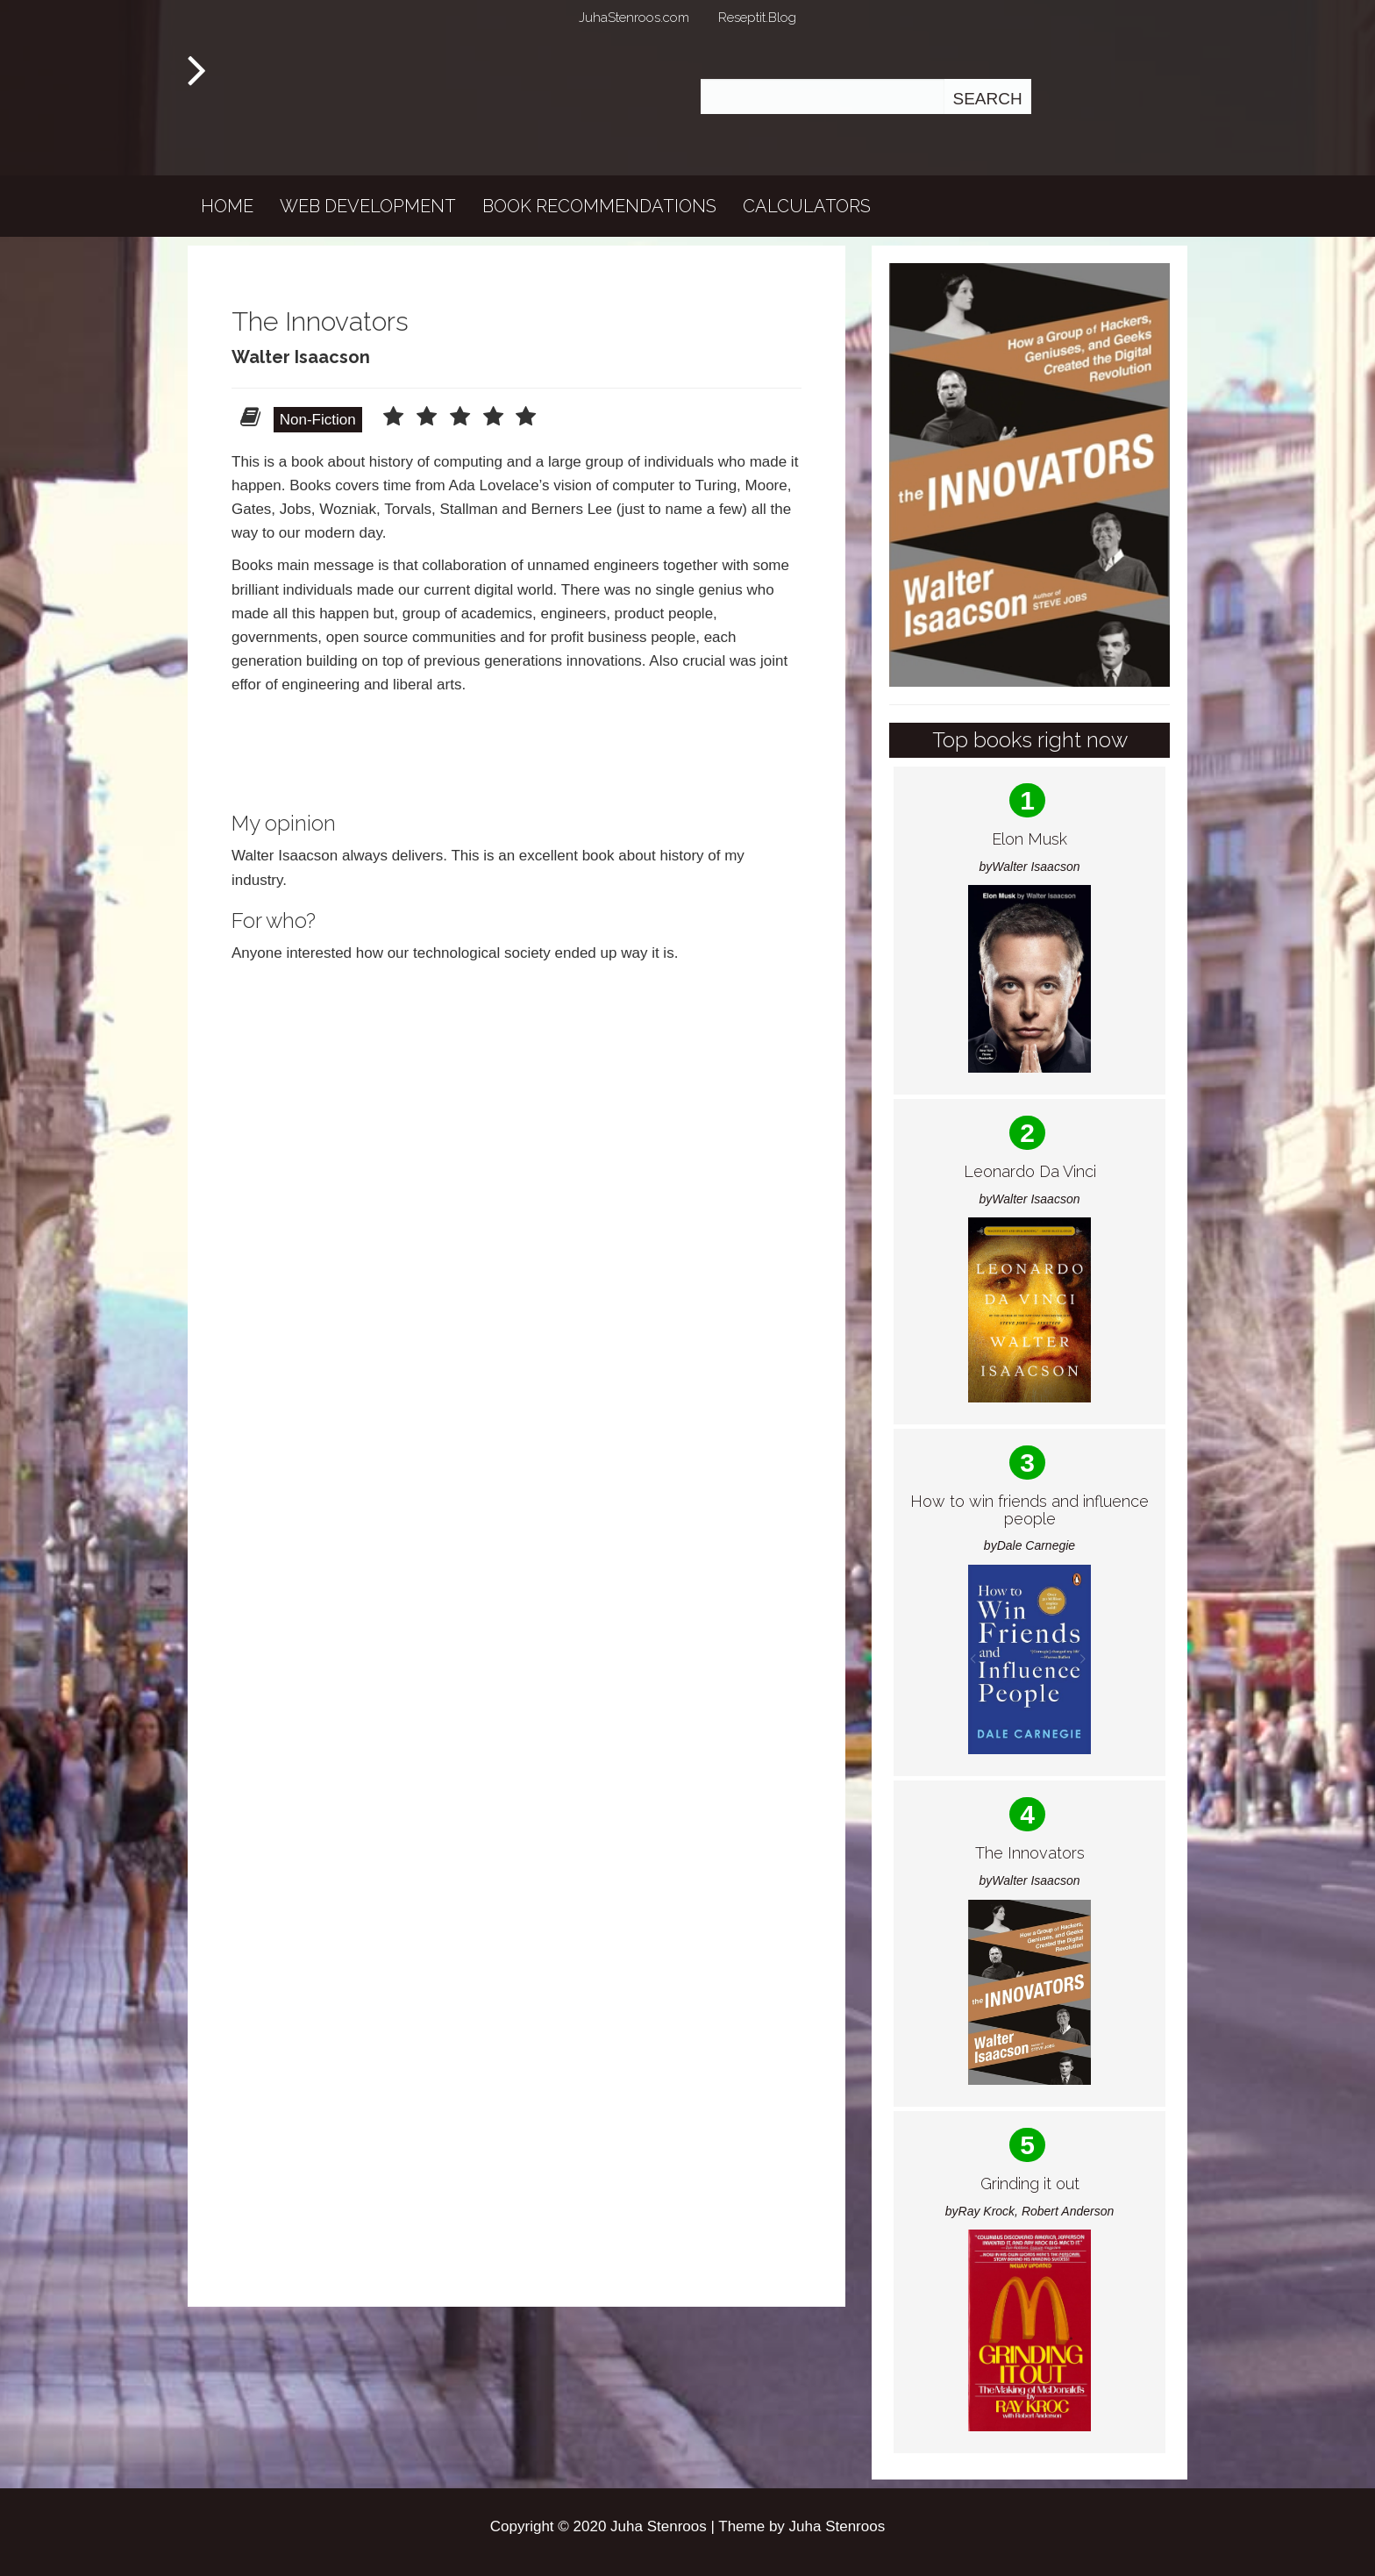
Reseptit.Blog (757, 17)
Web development (368, 206)
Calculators (807, 206)
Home (227, 206)
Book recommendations (599, 206)
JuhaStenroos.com (634, 17)
